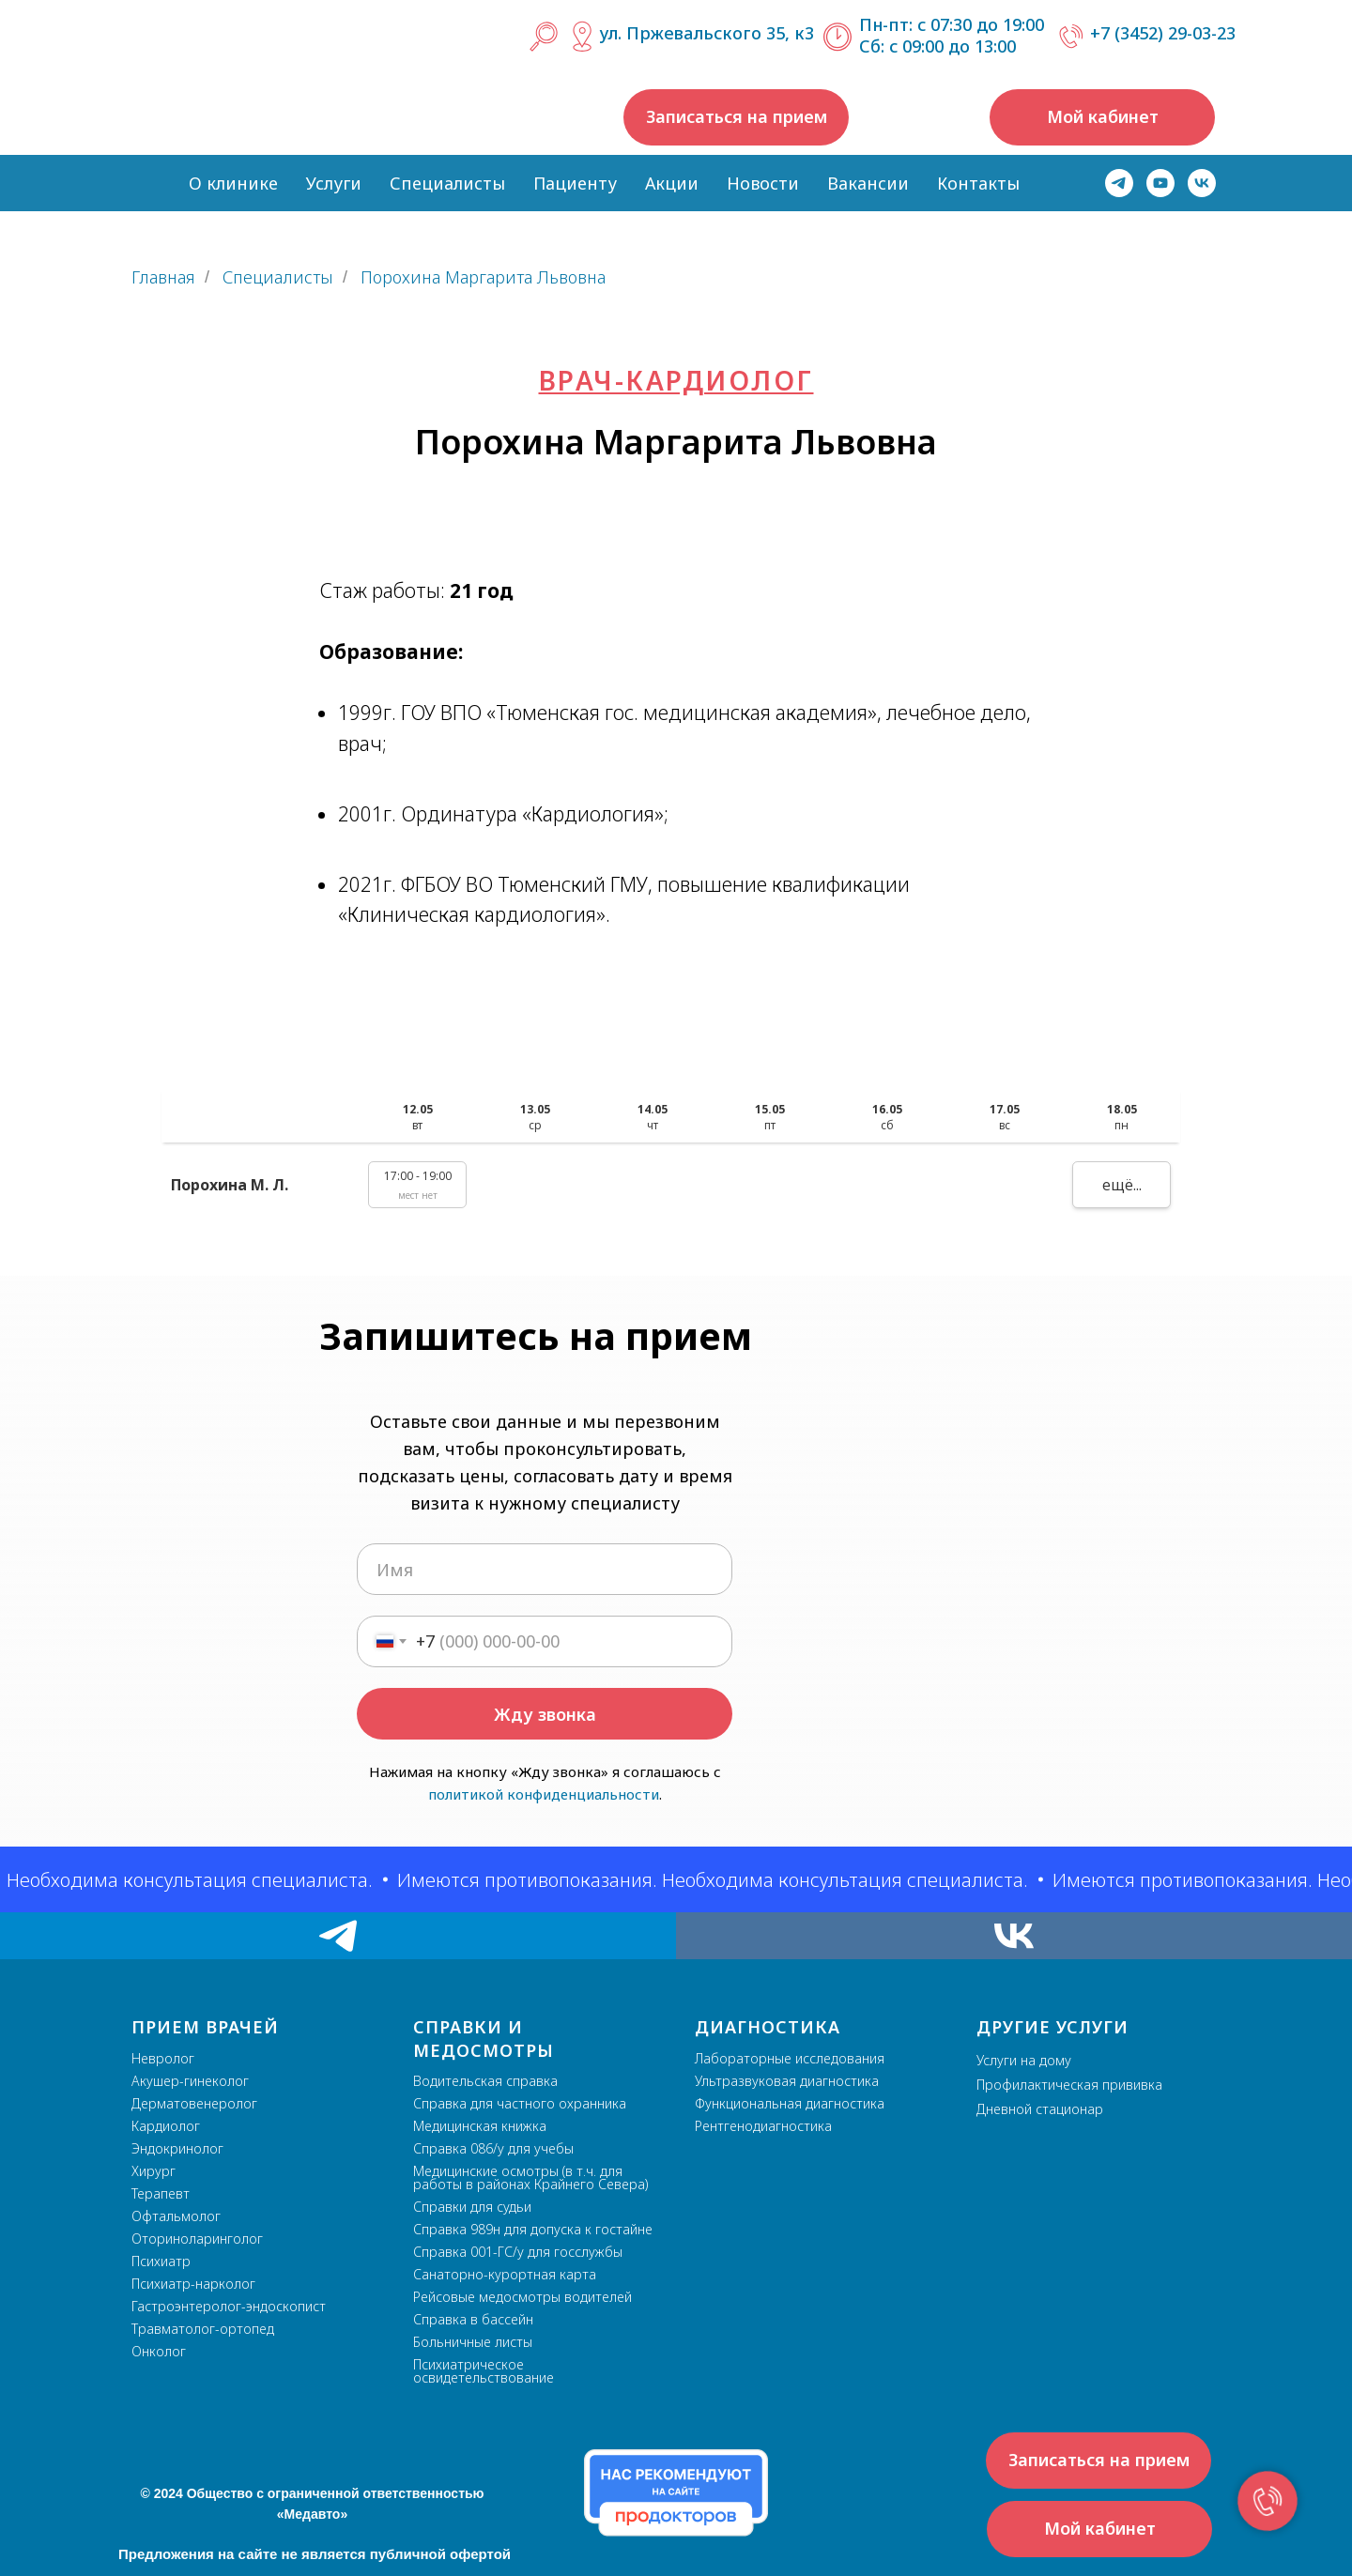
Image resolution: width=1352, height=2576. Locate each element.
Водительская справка (485, 2081)
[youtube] (1160, 183)
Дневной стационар (1039, 2109)
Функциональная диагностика (789, 2103)
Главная (163, 278)
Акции (672, 183)
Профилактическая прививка (1069, 2084)
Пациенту (575, 183)
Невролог (162, 2058)
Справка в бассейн (473, 2319)
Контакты (978, 183)
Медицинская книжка (479, 2126)
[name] (544, 1569)
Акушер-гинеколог (190, 2081)
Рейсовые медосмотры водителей (522, 2297)
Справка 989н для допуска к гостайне (533, 2229)
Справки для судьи (472, 2207)
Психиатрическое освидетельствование (483, 2370)
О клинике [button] (233, 183)
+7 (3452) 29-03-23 (1163, 33)
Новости (763, 183)
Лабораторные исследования (789, 2058)
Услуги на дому (1023, 2060)
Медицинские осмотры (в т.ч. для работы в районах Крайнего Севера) (530, 2177)
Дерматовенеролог (194, 2103)
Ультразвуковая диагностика (787, 2081)
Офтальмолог (176, 2216)
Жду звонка (545, 1714)
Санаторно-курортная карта (504, 2274)
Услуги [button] (333, 183)
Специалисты (447, 183)
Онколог (158, 2351)
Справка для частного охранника (519, 2103)
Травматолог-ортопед (202, 2329)
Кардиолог (165, 2126)
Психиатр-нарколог (193, 2283)
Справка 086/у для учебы (493, 2148)
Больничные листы (472, 2342)
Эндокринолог (177, 2148)
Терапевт (160, 2193)
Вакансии (868, 183)
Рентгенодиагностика (763, 2126)
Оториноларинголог (197, 2238)
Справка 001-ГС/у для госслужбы (517, 2252)
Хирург (153, 2171)
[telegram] (1119, 183)
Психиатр (161, 2261)
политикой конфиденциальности (543, 1794)
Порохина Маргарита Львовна (483, 278)
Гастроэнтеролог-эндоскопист (228, 2306)
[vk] (1202, 183)
